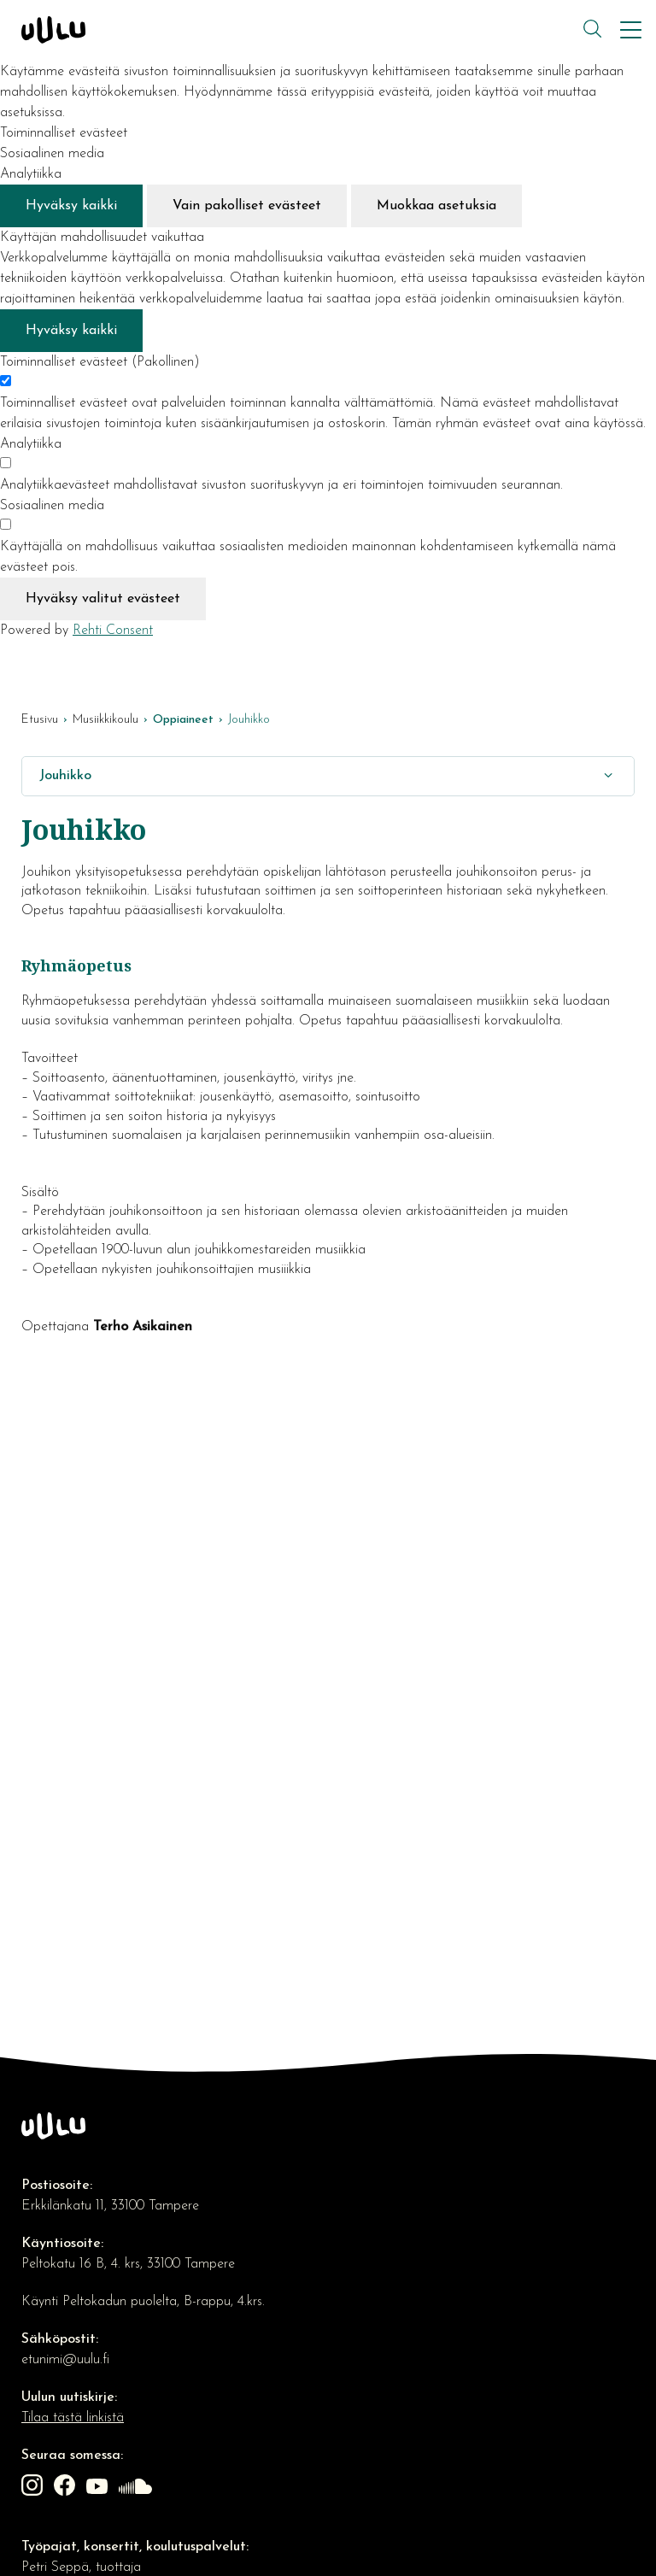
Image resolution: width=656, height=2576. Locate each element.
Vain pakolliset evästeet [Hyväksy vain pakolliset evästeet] (247, 206)
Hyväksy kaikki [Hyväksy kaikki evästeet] (71, 206)
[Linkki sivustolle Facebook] (66, 2488)
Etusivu (39, 719)
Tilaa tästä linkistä (72, 2418)
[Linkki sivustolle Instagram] (34, 2488)
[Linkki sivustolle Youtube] (99, 2488)
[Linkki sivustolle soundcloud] (137, 2488)
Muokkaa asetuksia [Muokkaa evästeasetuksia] (436, 206)
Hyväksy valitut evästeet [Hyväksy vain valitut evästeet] (103, 599)
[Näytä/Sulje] (608, 776)
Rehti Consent (113, 630)
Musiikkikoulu (105, 719)
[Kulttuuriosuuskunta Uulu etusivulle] (300, 30)
